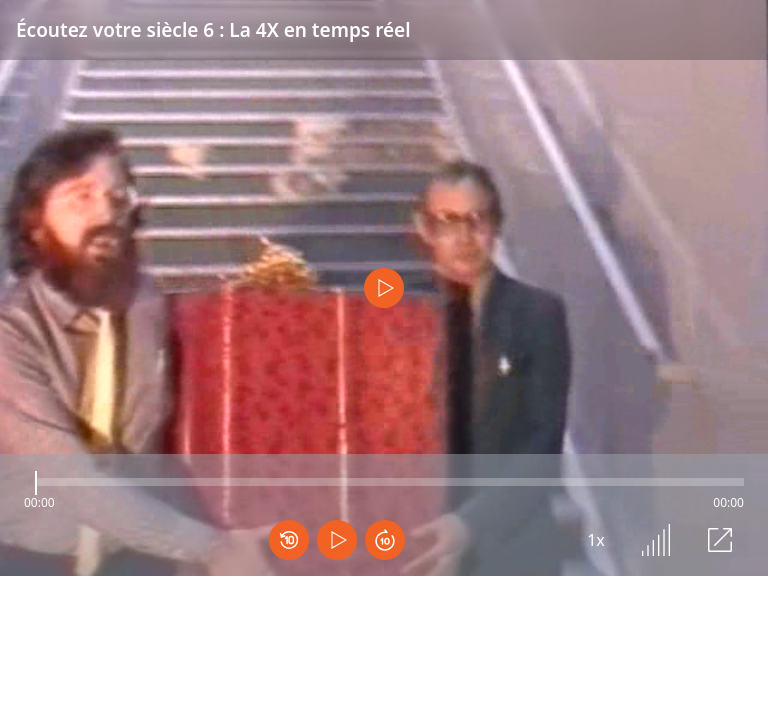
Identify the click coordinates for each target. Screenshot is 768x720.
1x (596, 540)
